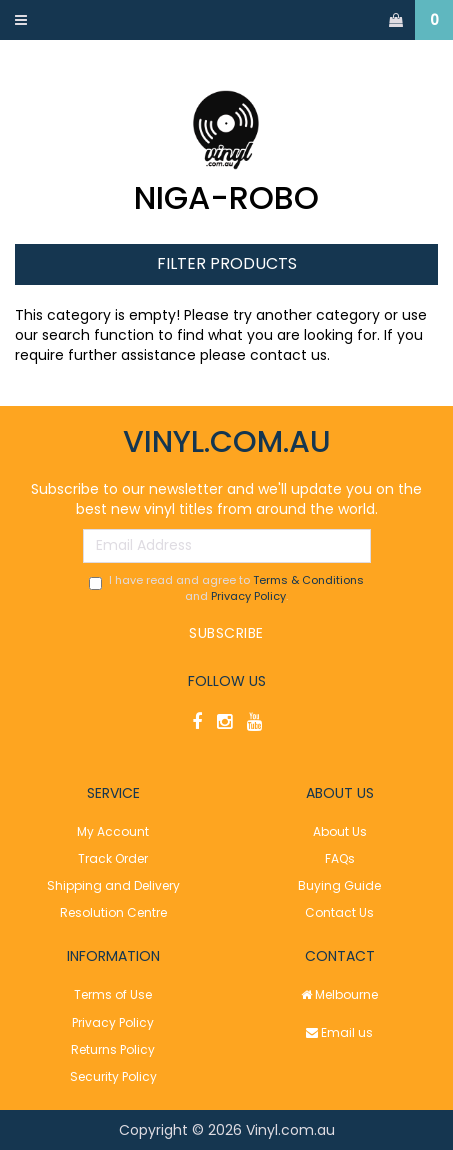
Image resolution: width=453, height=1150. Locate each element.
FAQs (340, 858)
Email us (339, 1032)
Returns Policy (113, 1049)
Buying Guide (339, 885)
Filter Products (227, 264)
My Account (113, 831)
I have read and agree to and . (226, 588)
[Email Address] (227, 546)
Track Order (113, 858)
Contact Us (339, 912)
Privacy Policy (248, 596)
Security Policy (113, 1076)
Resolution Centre (113, 912)
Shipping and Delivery (113, 885)
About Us (340, 831)
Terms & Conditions (308, 580)
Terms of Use (113, 994)
